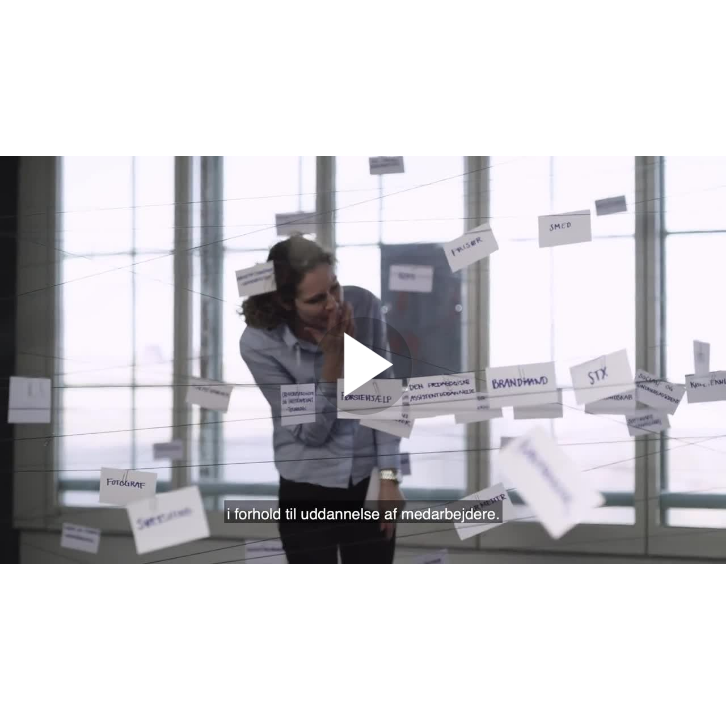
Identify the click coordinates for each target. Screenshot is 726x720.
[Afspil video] (363, 410)
